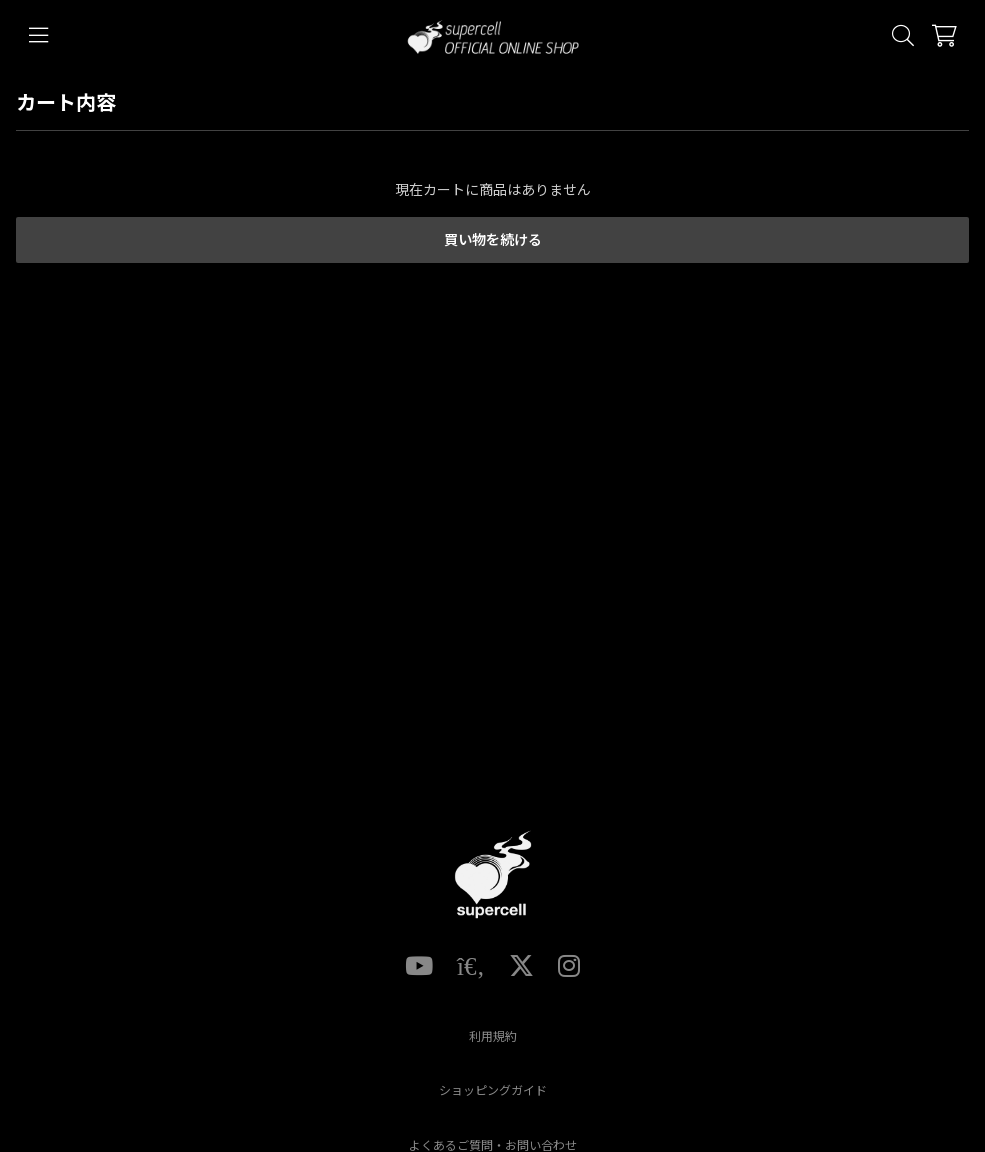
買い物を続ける (493, 239)
